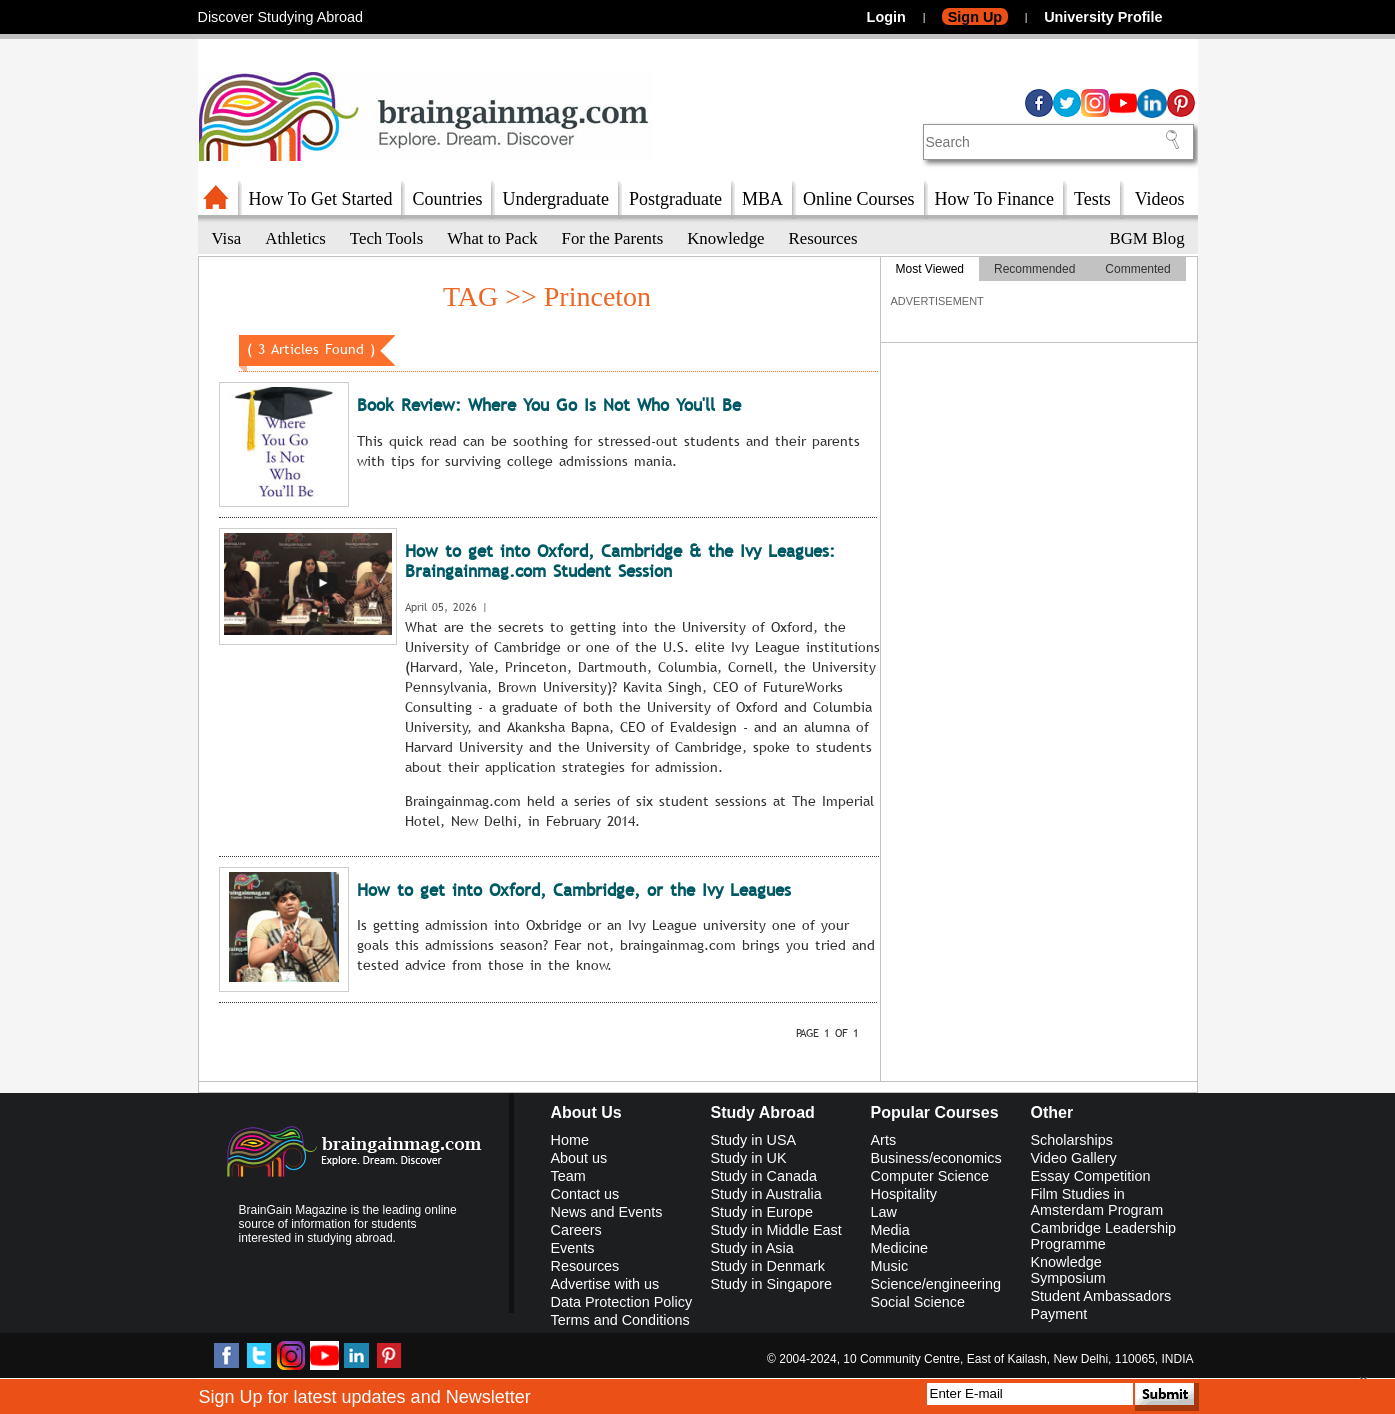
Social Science (918, 1302)
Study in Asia (752, 1248)
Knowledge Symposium (1068, 1270)
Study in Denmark (768, 1266)
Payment (1059, 1314)
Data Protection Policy (622, 1302)
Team (568, 1176)
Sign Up (975, 17)
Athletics (295, 238)
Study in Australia (766, 1194)
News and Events (607, 1212)
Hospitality (904, 1194)
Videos (1160, 199)
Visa (227, 238)
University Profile (1103, 17)
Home (570, 1140)
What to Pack (492, 238)
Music (890, 1266)
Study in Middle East (776, 1230)
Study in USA (754, 1140)
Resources (823, 238)
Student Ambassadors (1101, 1296)
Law (884, 1212)
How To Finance (994, 199)
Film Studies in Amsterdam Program (1097, 1202)
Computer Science (930, 1176)
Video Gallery (1074, 1158)
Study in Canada (764, 1176)
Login (886, 17)
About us (579, 1158)
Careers (576, 1230)
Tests (1092, 199)
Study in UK (749, 1158)
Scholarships (1072, 1140)
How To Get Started (321, 199)
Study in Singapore (772, 1284)
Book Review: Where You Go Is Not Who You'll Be (549, 405)
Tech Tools (386, 238)
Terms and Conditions (620, 1320)
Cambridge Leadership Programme (1104, 1236)
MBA (762, 199)
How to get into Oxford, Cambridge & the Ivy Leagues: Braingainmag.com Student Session (620, 561)
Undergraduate (555, 199)
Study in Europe (762, 1212)
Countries (447, 199)
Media (890, 1230)
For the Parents (613, 238)
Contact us (585, 1194)
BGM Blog (1147, 238)
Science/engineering (936, 1284)
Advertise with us (605, 1284)
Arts (884, 1140)
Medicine (900, 1248)
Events (573, 1248)
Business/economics (936, 1158)
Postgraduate (675, 199)
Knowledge (725, 238)
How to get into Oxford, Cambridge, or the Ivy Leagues (574, 890)
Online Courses (859, 199)
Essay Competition (1091, 1176)
